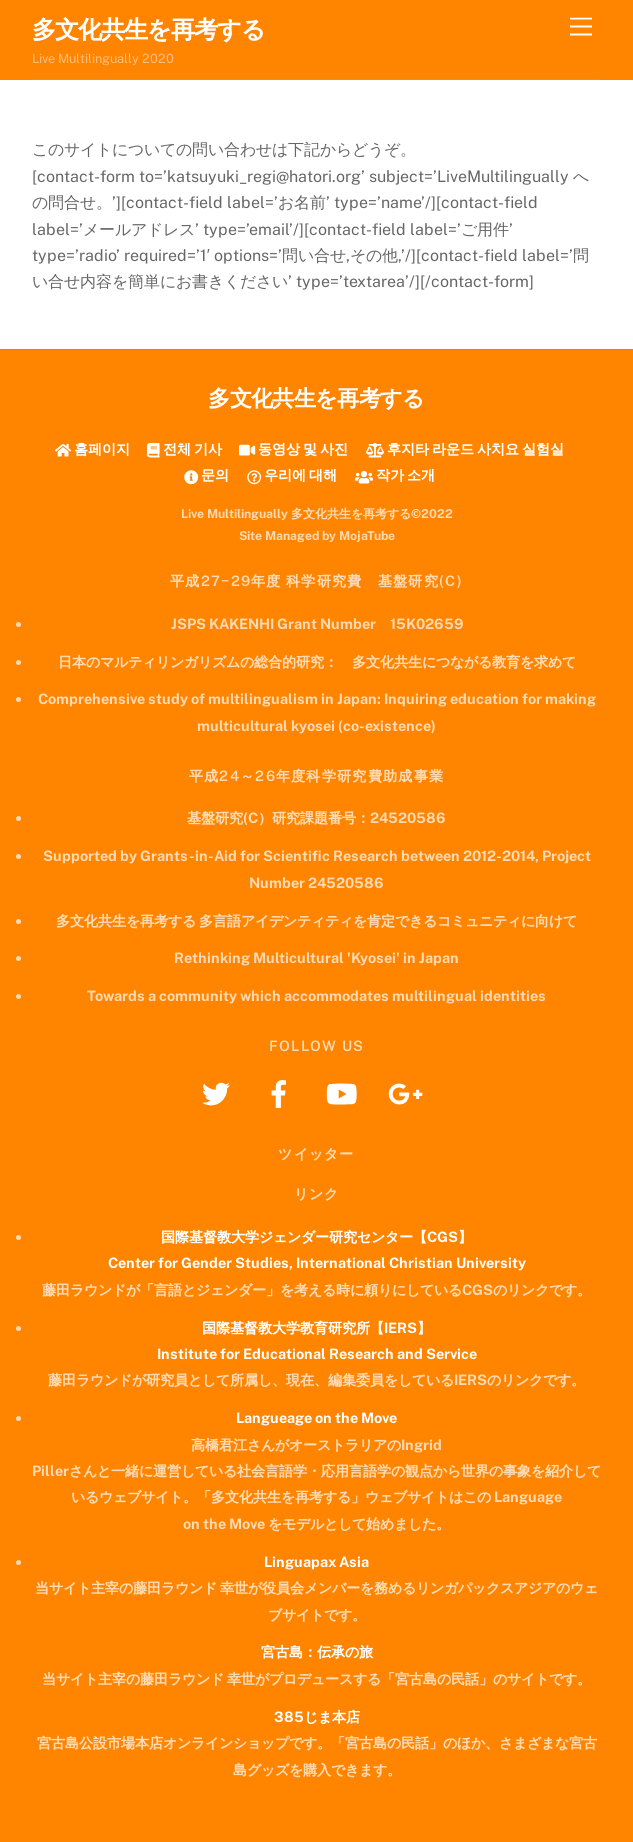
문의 (206, 474)
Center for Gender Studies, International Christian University (317, 1262)
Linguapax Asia (316, 1561)
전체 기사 (184, 448)
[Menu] (581, 27)
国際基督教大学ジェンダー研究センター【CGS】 (316, 1236)
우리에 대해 (292, 474)
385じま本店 (317, 1716)
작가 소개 (395, 474)
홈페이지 (92, 448)
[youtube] (345, 1092)
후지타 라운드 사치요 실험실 (465, 448)
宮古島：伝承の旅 (317, 1651)
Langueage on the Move (316, 1417)
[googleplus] (408, 1092)
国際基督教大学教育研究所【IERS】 (316, 1327)
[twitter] (219, 1092)
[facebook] (282, 1092)
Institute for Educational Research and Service (317, 1353)
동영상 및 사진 (293, 448)
